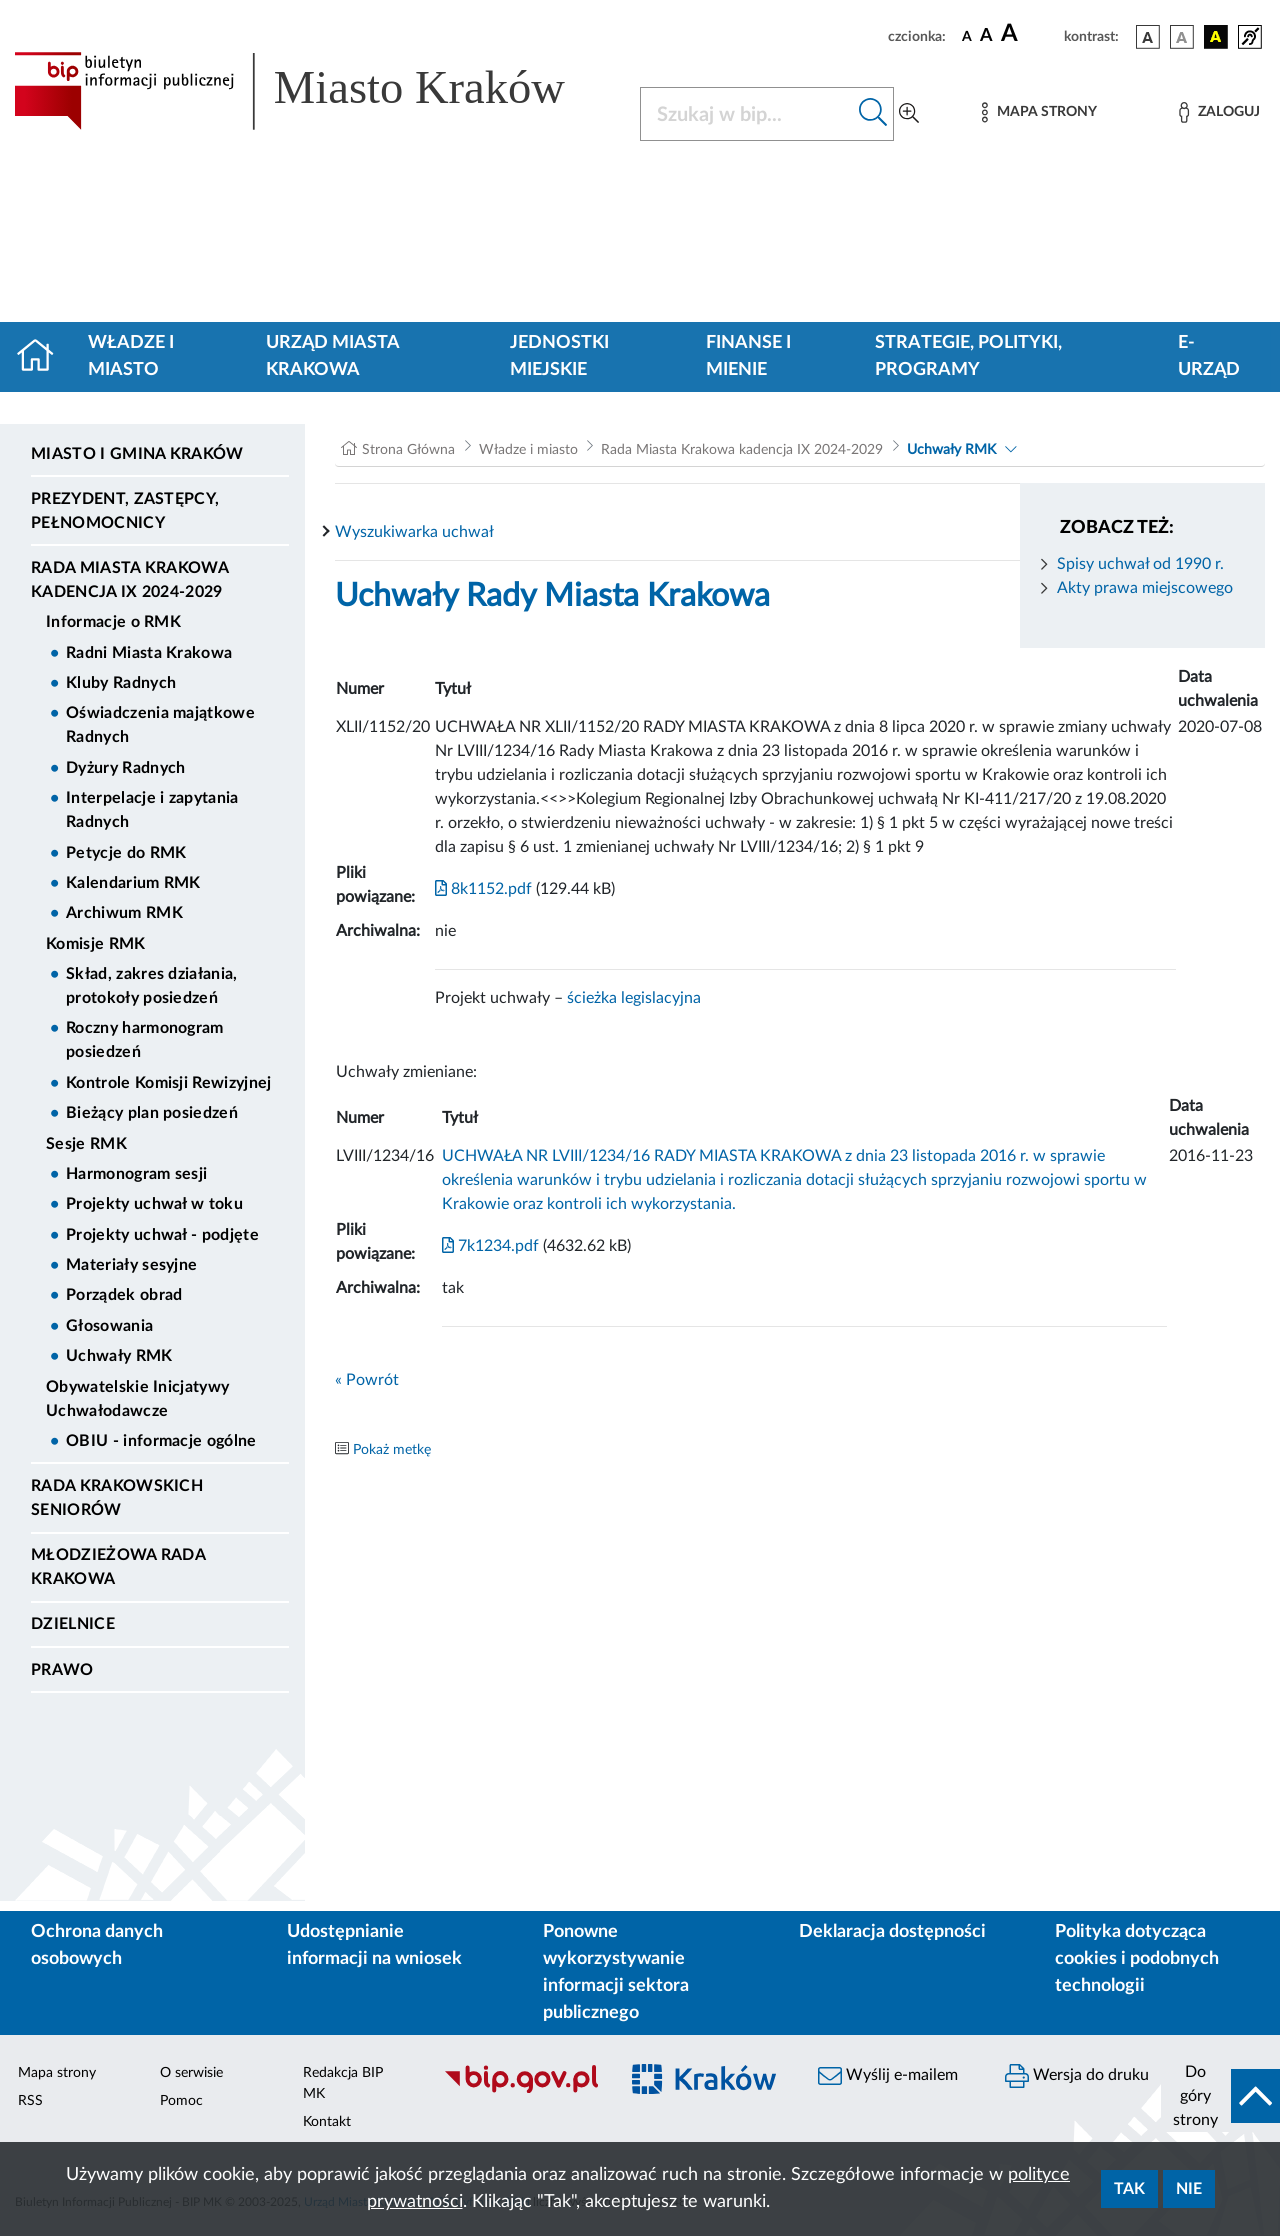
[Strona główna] (43, 357)
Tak (1129, 2189)
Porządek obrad (124, 1295)
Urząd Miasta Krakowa (332, 356)
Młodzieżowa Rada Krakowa (118, 1567)
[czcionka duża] (1029, 34)
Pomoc (181, 2101)
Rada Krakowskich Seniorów (117, 1498)
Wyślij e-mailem (888, 2076)
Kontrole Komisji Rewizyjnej (169, 1083)
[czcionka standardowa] (967, 36)
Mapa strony (57, 2073)
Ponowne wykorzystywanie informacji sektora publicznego (616, 1972)
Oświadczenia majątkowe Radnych (160, 725)
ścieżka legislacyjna (634, 998)
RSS (30, 2101)
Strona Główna (408, 450)
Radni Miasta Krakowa (149, 653)
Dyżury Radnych (125, 768)
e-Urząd (1209, 356)
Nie (1189, 2189)
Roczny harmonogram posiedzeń (145, 1040)
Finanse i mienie (748, 356)
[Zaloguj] (1219, 112)
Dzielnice (73, 1624)
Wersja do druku (1077, 2076)
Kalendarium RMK (133, 883)
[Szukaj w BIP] (747, 114)
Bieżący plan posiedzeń (152, 1113)
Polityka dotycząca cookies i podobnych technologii (1137, 1959)
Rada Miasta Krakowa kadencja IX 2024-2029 (129, 580)
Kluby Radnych (121, 683)
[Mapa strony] (1039, 112)
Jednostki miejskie (559, 356)
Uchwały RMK (119, 1356)
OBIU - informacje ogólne (161, 1441)
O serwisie (191, 2073)
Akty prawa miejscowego (1145, 588)
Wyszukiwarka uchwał (414, 532)
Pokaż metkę (392, 1450)
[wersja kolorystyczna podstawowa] (1148, 37)
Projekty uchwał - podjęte (162, 1235)
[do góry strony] (1220, 2096)
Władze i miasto (131, 356)
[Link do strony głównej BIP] (315, 91)
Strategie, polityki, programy (968, 356)
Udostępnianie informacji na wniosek (374, 1945)
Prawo (62, 1670)
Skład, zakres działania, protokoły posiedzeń (152, 986)
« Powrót (367, 1380)
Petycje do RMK (126, 853)
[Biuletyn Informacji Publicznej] (520, 2090)
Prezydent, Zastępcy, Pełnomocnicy (125, 511)
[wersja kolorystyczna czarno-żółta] (1216, 37)
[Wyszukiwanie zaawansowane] (909, 114)
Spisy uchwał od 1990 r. (1140, 564)
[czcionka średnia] (986, 36)
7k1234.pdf (490, 1246)
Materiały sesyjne (131, 1265)
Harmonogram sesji (136, 1174)
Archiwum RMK (124, 913)
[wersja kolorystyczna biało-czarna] (1182, 37)
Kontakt (327, 2122)
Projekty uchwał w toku (154, 1204)
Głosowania (109, 1326)
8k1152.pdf (483, 889)
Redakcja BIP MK (343, 2083)
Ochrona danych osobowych (97, 1945)
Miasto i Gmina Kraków (137, 454)
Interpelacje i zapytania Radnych (152, 810)
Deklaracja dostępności (892, 1932)
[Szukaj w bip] (873, 114)
